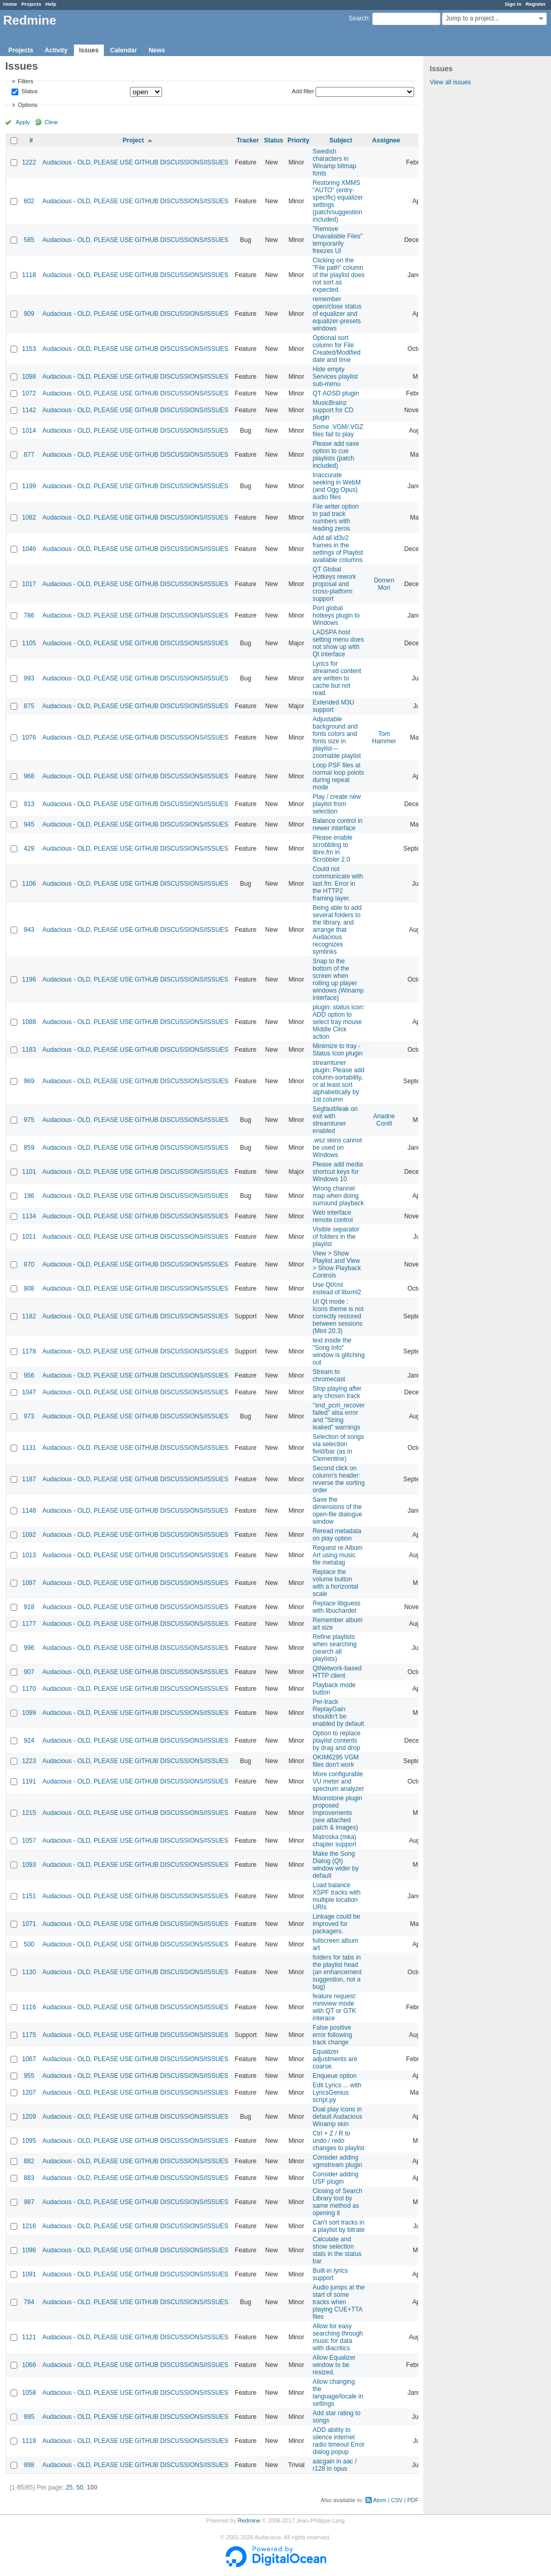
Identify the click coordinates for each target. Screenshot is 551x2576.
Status (29, 92)
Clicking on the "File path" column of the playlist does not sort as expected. (338, 275)
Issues (89, 50)
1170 (29, 1688)
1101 (29, 1171)
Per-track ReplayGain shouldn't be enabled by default (338, 1712)
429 (29, 848)
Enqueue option (334, 2075)
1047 (29, 1392)
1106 (29, 883)
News (156, 50)
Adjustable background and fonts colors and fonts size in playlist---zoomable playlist (336, 737)
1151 (29, 1896)
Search (359, 18)
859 (29, 1147)
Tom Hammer (384, 737)
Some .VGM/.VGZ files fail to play (337, 430)
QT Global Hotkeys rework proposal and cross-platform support (334, 584)
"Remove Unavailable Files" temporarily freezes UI (337, 240)
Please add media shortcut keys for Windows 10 (337, 1172)
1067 (29, 2059)
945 (29, 824)
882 (29, 2161)
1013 (29, 1555)
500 (29, 1944)
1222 (29, 162)
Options (27, 105)
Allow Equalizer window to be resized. (333, 2365)
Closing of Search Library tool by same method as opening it (337, 2202)
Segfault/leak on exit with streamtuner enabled (335, 1120)
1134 (29, 1216)
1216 (29, 2226)
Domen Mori (384, 584)
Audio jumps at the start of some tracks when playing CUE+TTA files (338, 2302)
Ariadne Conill (384, 1120)
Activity (56, 50)
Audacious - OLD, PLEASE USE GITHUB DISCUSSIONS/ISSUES (135, 162)
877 (29, 454)
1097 (29, 1583)
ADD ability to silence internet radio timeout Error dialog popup (338, 2441)
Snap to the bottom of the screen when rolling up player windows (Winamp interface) (337, 979)
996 (29, 1648)
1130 (29, 1972)
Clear (51, 122)
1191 (29, 1781)
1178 (29, 1351)
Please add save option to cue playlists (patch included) (335, 454)
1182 (29, 1316)
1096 (29, 2250)
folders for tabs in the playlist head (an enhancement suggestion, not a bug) (336, 1972)
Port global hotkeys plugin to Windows (336, 615)
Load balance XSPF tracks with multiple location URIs (336, 1896)
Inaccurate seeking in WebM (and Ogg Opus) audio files (336, 486)
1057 (29, 1840)
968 (29, 776)
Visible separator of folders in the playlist (335, 1237)
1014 (29, 430)
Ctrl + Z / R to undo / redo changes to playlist (338, 2141)
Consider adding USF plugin (335, 2178)
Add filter (303, 91)
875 (29, 706)
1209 (29, 2116)
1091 (29, 2274)
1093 (29, 1864)
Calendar (123, 50)
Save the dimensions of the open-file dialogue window (337, 1510)
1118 (29, 275)
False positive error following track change (332, 2035)
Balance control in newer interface (337, 824)
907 (29, 1672)
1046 (29, 549)
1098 (29, 376)
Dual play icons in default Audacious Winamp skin (337, 2117)
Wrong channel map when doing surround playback (338, 1196)
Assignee (386, 140)
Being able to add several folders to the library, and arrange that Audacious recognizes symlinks (336, 929)
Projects (31, 4)
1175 (29, 2035)
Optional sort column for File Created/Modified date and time (336, 349)
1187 (29, 1479)
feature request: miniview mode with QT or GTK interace (334, 2007)
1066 (29, 2365)
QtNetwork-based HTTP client (336, 1672)
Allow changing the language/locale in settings (337, 2392)
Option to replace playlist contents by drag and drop (336, 1741)
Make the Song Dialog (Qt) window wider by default (335, 1864)
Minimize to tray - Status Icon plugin (337, 1049)
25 (69, 2487)
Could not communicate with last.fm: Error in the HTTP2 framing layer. (337, 883)
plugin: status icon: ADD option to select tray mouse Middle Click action (338, 1022)
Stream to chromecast (328, 1375)
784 (29, 2302)
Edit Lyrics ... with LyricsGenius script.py (336, 2093)
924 (29, 1740)
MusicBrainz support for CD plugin (332, 410)
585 (29, 240)
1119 (29, 2441)
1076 (29, 737)
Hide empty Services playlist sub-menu (335, 377)
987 (29, 2202)
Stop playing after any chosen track (336, 1392)
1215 (29, 1813)
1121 (29, 2337)
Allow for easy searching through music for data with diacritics (337, 2337)
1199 (29, 486)
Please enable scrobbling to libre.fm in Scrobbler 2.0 (332, 848)
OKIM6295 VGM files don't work (335, 1761)
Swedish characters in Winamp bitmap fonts (334, 162)
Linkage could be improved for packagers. (336, 1924)
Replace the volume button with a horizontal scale (335, 1583)
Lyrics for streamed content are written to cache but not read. (336, 678)
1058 (29, 2392)
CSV (397, 2500)
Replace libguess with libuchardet (336, 1607)
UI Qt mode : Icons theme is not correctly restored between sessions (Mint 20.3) (337, 1316)
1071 (29, 1924)
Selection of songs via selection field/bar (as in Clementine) (338, 1447)
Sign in (513, 4)
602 (29, 201)
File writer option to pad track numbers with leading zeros (335, 517)
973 (29, 1416)
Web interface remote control (332, 1216)
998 (29, 2465)
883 (29, 2178)
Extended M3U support (333, 706)
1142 (29, 410)
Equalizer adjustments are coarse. (334, 2059)
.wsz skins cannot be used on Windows (337, 1148)
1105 (29, 643)
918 (29, 1607)
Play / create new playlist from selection (336, 804)
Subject (340, 140)
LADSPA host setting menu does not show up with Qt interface (338, 643)
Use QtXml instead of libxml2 (336, 1288)
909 (29, 313)
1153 (29, 349)
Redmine (248, 2520)
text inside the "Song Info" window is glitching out (338, 1351)
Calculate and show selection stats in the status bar (336, 2250)
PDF (413, 2500)
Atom (379, 2500)
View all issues (450, 82)
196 (29, 1195)
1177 (29, 1623)
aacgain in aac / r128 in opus (334, 2465)
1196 (29, 979)
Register (536, 4)
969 (29, 1081)
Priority (298, 140)
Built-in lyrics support (330, 2274)
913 (29, 804)
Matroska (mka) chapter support (334, 1840)
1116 (29, 2007)
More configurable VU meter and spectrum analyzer (338, 1781)
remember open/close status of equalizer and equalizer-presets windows (336, 313)
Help (51, 4)
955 (29, 2075)
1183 (29, 1049)
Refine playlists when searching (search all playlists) (334, 1648)
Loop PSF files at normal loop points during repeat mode (338, 776)
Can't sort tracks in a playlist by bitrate (338, 2226)
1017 (29, 584)
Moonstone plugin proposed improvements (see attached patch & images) (337, 1813)
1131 (29, 1447)
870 (29, 1264)
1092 (29, 1534)
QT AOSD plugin (335, 393)
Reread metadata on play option (336, 1534)
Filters (25, 81)
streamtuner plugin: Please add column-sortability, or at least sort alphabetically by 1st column (338, 1081)
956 (29, 1375)
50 (79, 2487)
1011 (29, 1236)
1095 (29, 2140)
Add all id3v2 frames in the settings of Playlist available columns (337, 549)
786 (29, 615)
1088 (29, 1022)
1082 (29, 517)
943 (29, 929)
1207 (29, 2092)
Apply (23, 122)
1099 (29, 1712)
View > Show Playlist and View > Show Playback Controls (336, 1264)
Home (10, 4)
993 (29, 678)
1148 (29, 1510)
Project (133, 140)
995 (29, 2416)
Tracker (247, 140)
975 (29, 1120)
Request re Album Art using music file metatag (337, 1555)
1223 (29, 1761)
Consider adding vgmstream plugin (337, 2161)
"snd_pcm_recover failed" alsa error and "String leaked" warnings (338, 1416)
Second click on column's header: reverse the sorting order (338, 1479)
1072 (29, 393)
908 (29, 1288)
